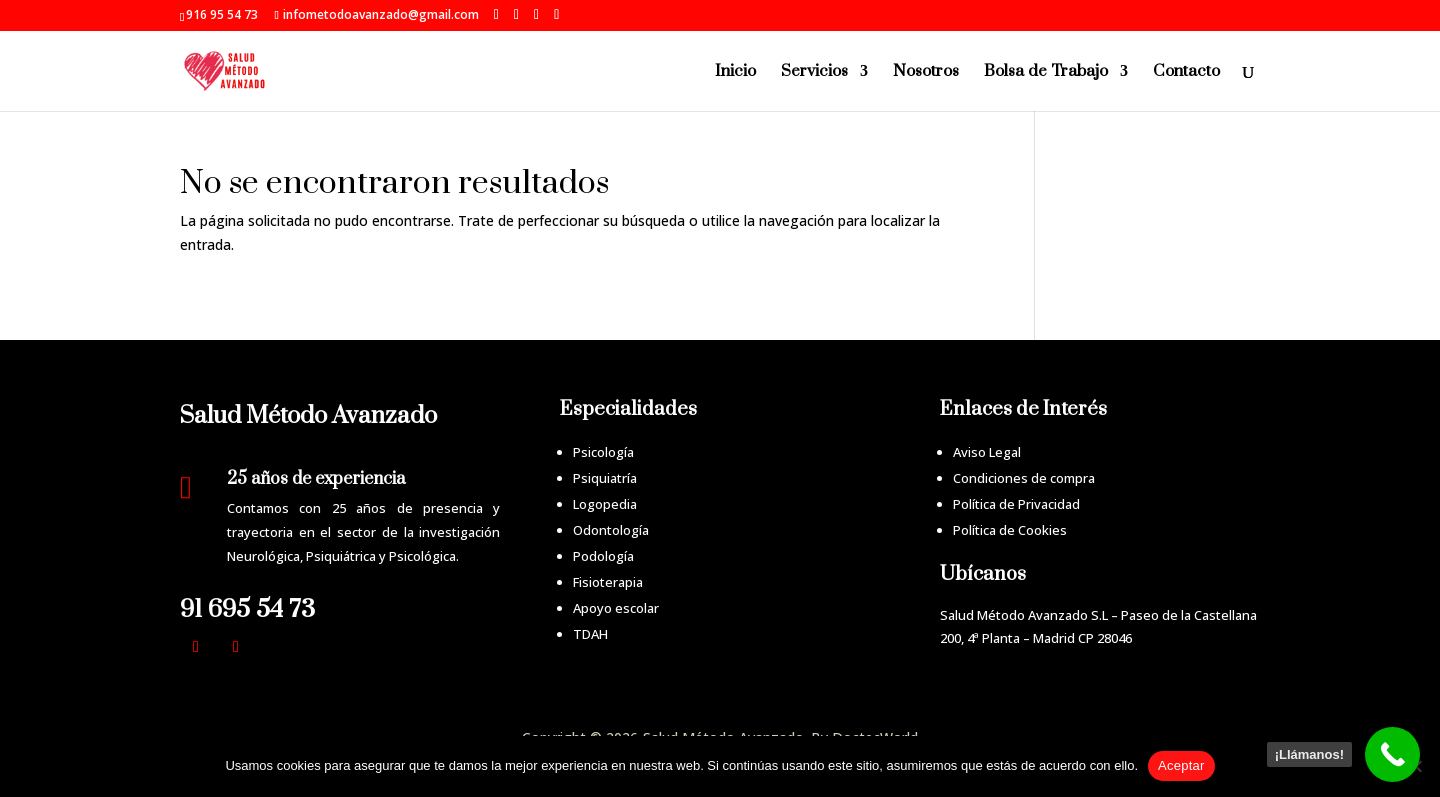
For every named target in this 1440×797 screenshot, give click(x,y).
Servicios (814, 72)
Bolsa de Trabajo (1046, 72)
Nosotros (926, 72)
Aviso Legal (987, 452)
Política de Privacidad (1016, 504)
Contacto (1186, 72)
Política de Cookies (1010, 530)
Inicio (735, 72)
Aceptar (1181, 765)
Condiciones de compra (1024, 478)
